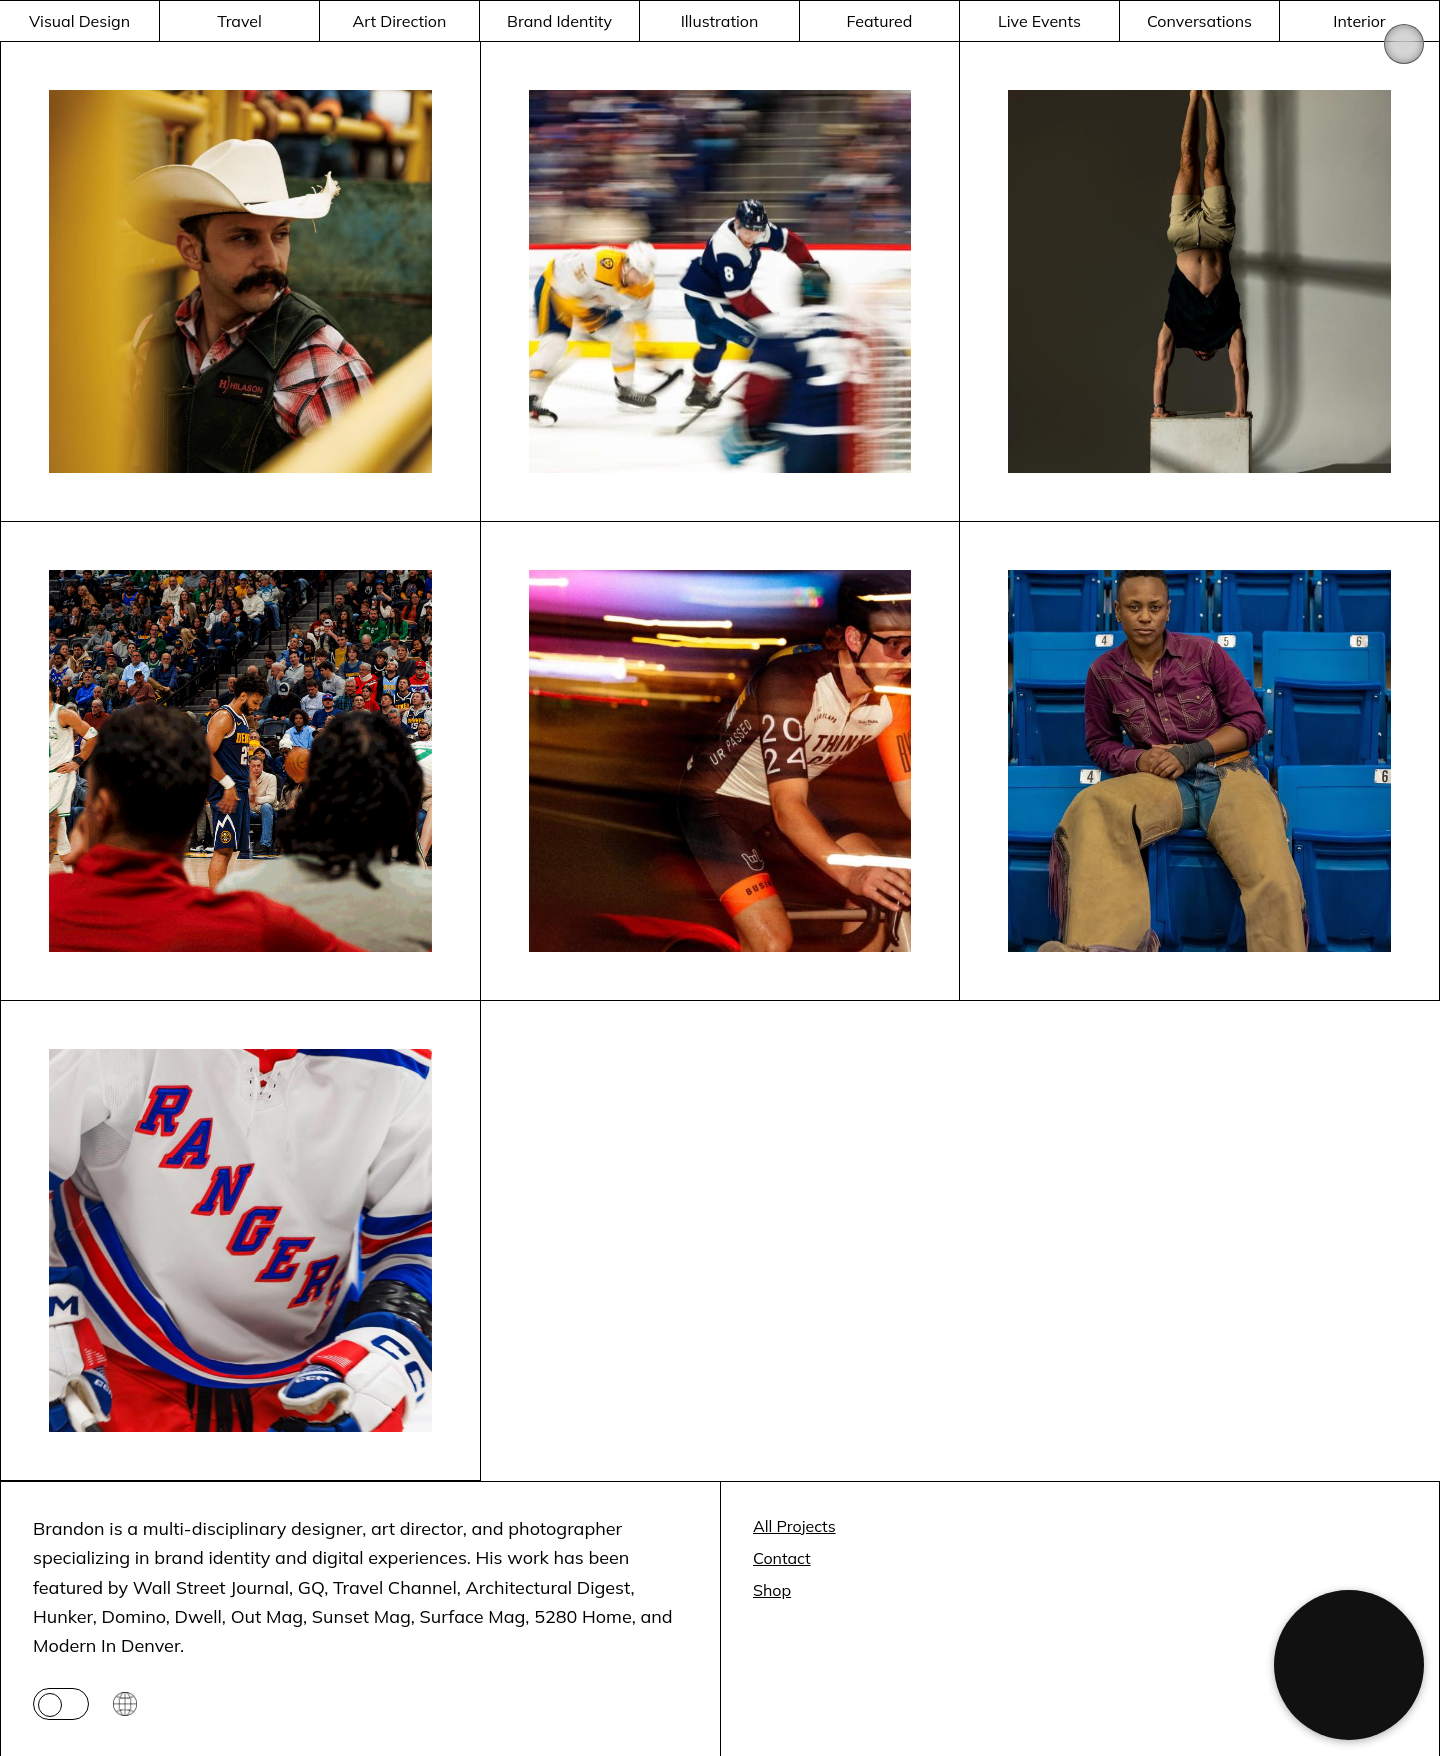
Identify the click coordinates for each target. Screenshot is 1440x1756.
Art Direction (400, 21)
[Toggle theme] (61, 1704)
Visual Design (79, 21)
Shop (772, 1590)
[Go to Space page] (125, 1704)
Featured (880, 21)
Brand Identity (559, 21)
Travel (239, 21)
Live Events (1039, 21)
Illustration (720, 21)
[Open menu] (1404, 44)
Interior (1359, 21)
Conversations (1199, 21)
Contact (782, 1558)
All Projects (794, 1526)
